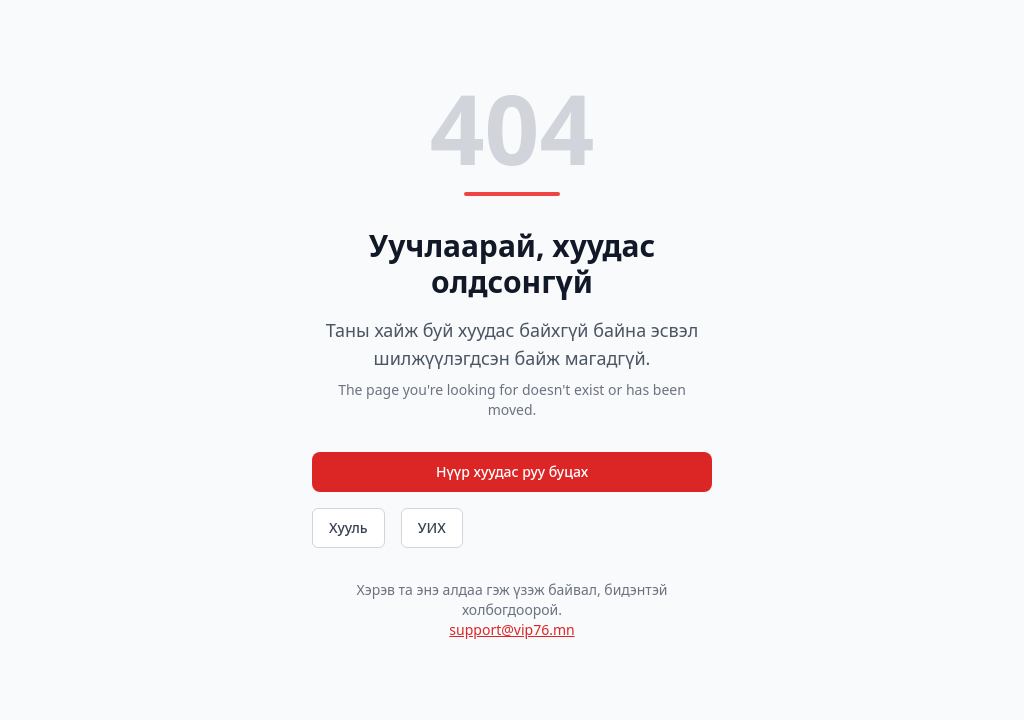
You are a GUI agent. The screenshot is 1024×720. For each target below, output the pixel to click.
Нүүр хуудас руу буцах (512, 471)
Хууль (348, 527)
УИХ (432, 527)
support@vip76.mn (511, 629)
